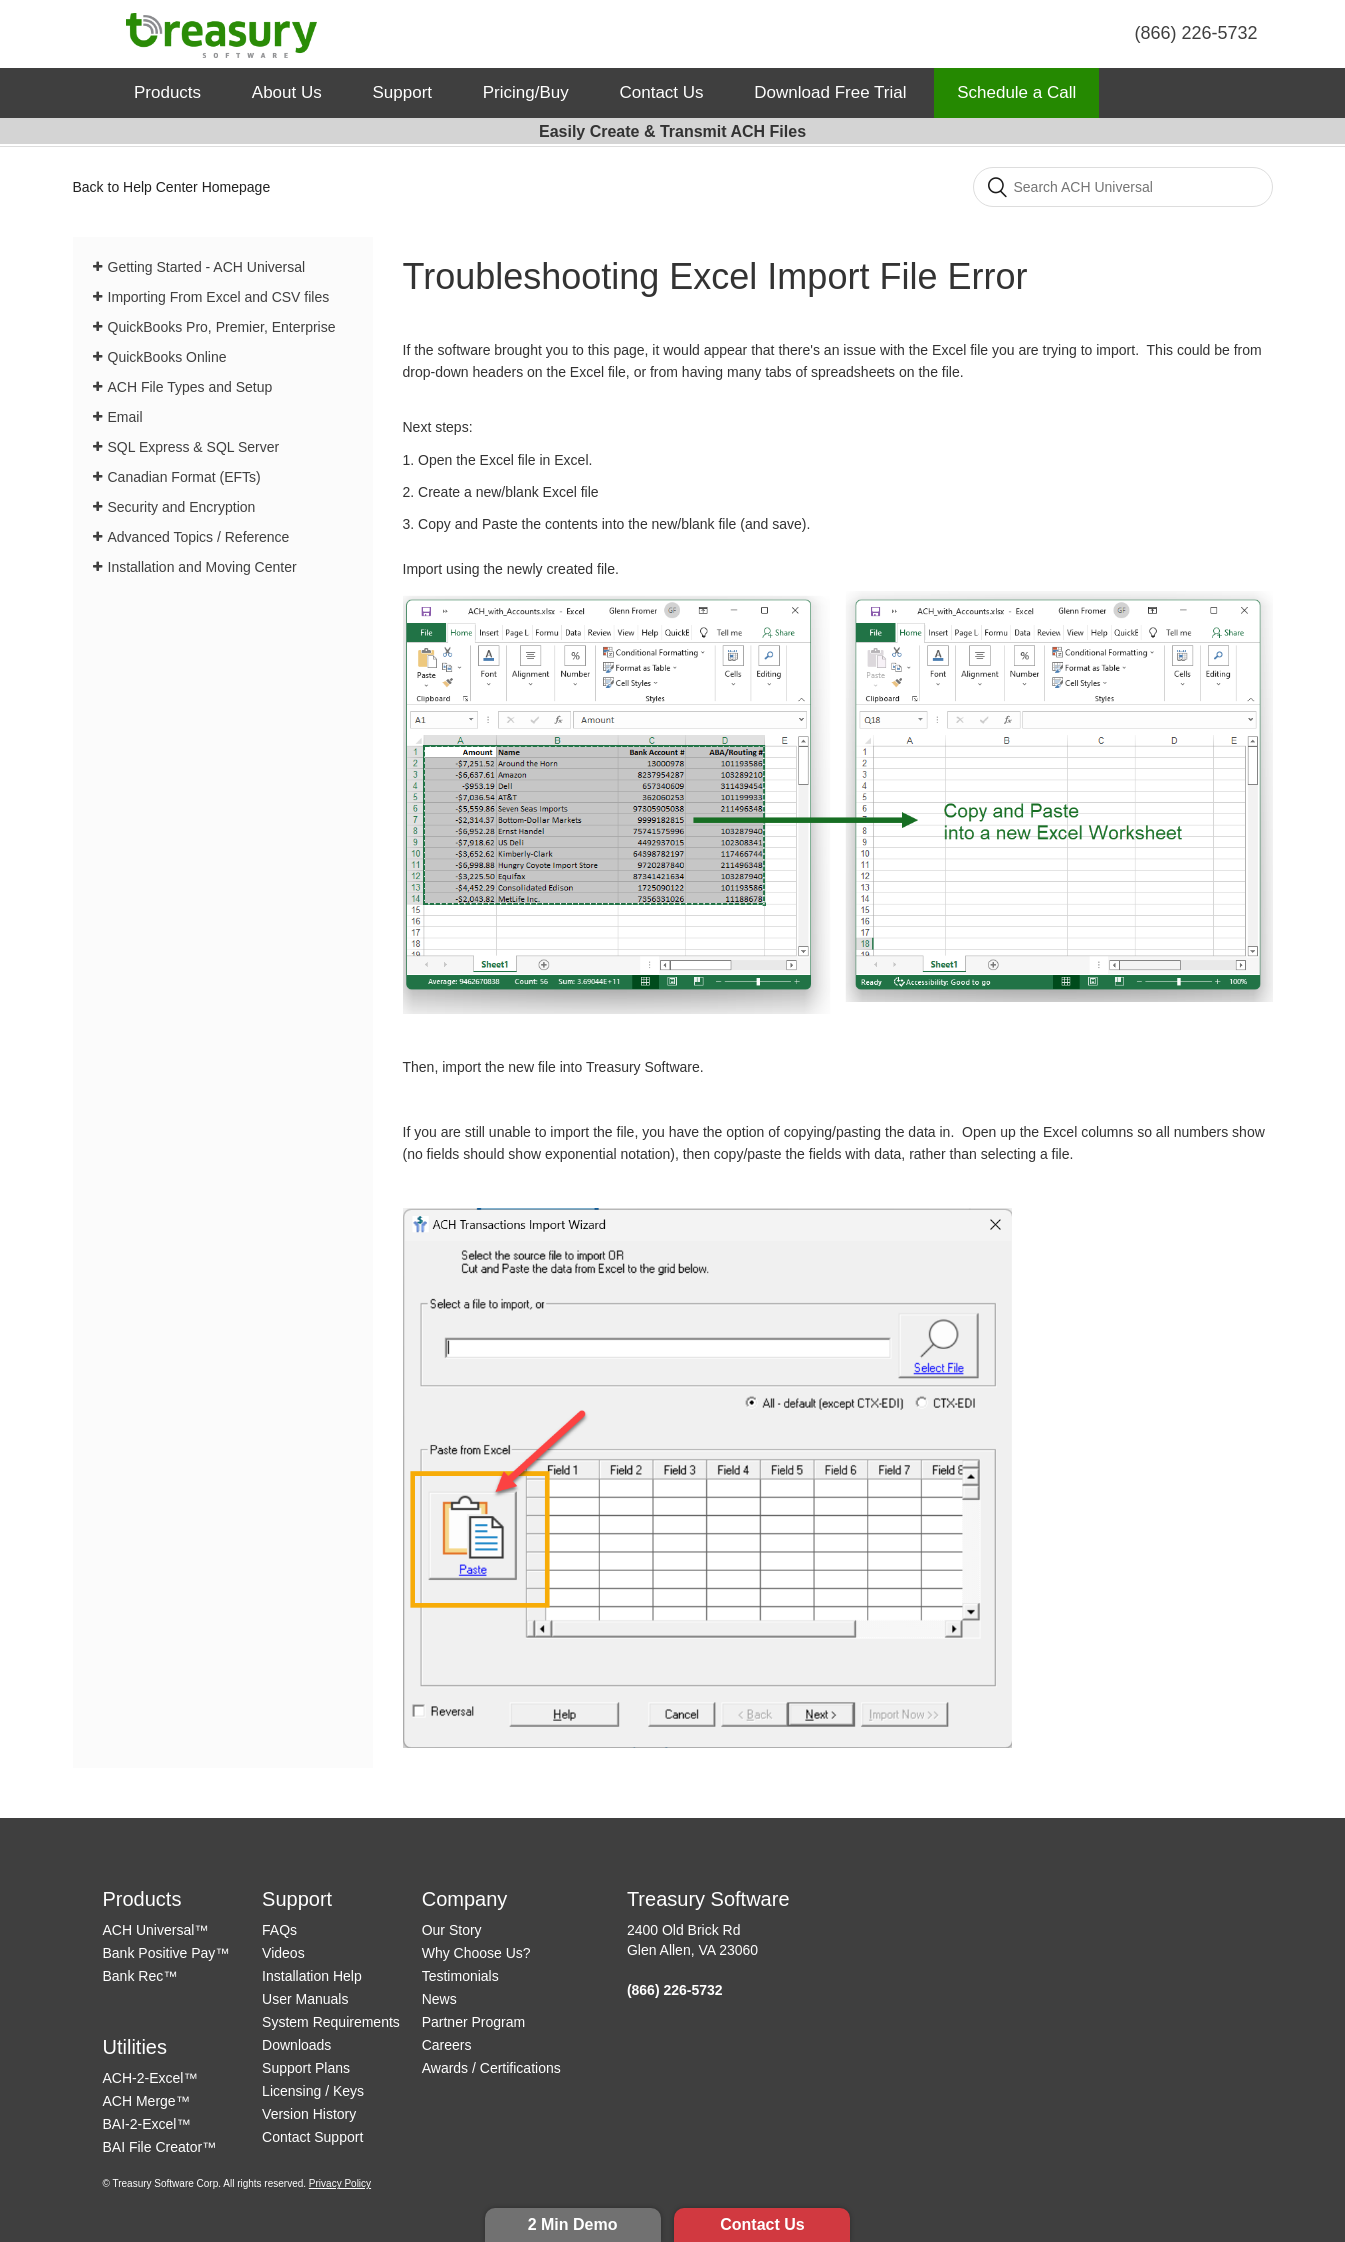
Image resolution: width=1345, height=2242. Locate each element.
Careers (447, 2045)
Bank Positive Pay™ (166, 1953)
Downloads (296, 2045)
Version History (309, 2114)
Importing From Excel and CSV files (219, 297)
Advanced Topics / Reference (199, 537)
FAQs (279, 1930)
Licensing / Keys (313, 2091)
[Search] (1123, 187)
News (439, 1999)
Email (125, 417)
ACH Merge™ (146, 2101)
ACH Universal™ (156, 1930)
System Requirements (331, 2022)
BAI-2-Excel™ (147, 2124)
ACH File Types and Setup (190, 387)
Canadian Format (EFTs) (184, 477)
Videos (283, 1953)
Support (403, 92)
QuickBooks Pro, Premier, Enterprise (222, 327)
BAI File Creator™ (160, 2147)
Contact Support (312, 2137)
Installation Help (312, 1976)
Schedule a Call (1016, 92)
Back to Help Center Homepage (172, 187)
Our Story (452, 1930)
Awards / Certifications (491, 2068)
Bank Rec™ (140, 1976)
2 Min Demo (573, 2224)
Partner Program (473, 2022)
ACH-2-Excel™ (150, 2078)
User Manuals (305, 1999)
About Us (287, 92)
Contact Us (762, 2224)
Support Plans (306, 2068)
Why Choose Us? (476, 1953)
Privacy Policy (340, 2183)
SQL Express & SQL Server (194, 447)
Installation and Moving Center (202, 567)
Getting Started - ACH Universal (207, 267)
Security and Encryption (182, 507)
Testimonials (460, 1976)
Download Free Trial (830, 92)
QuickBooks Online (167, 357)
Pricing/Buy (526, 92)
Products (167, 92)
